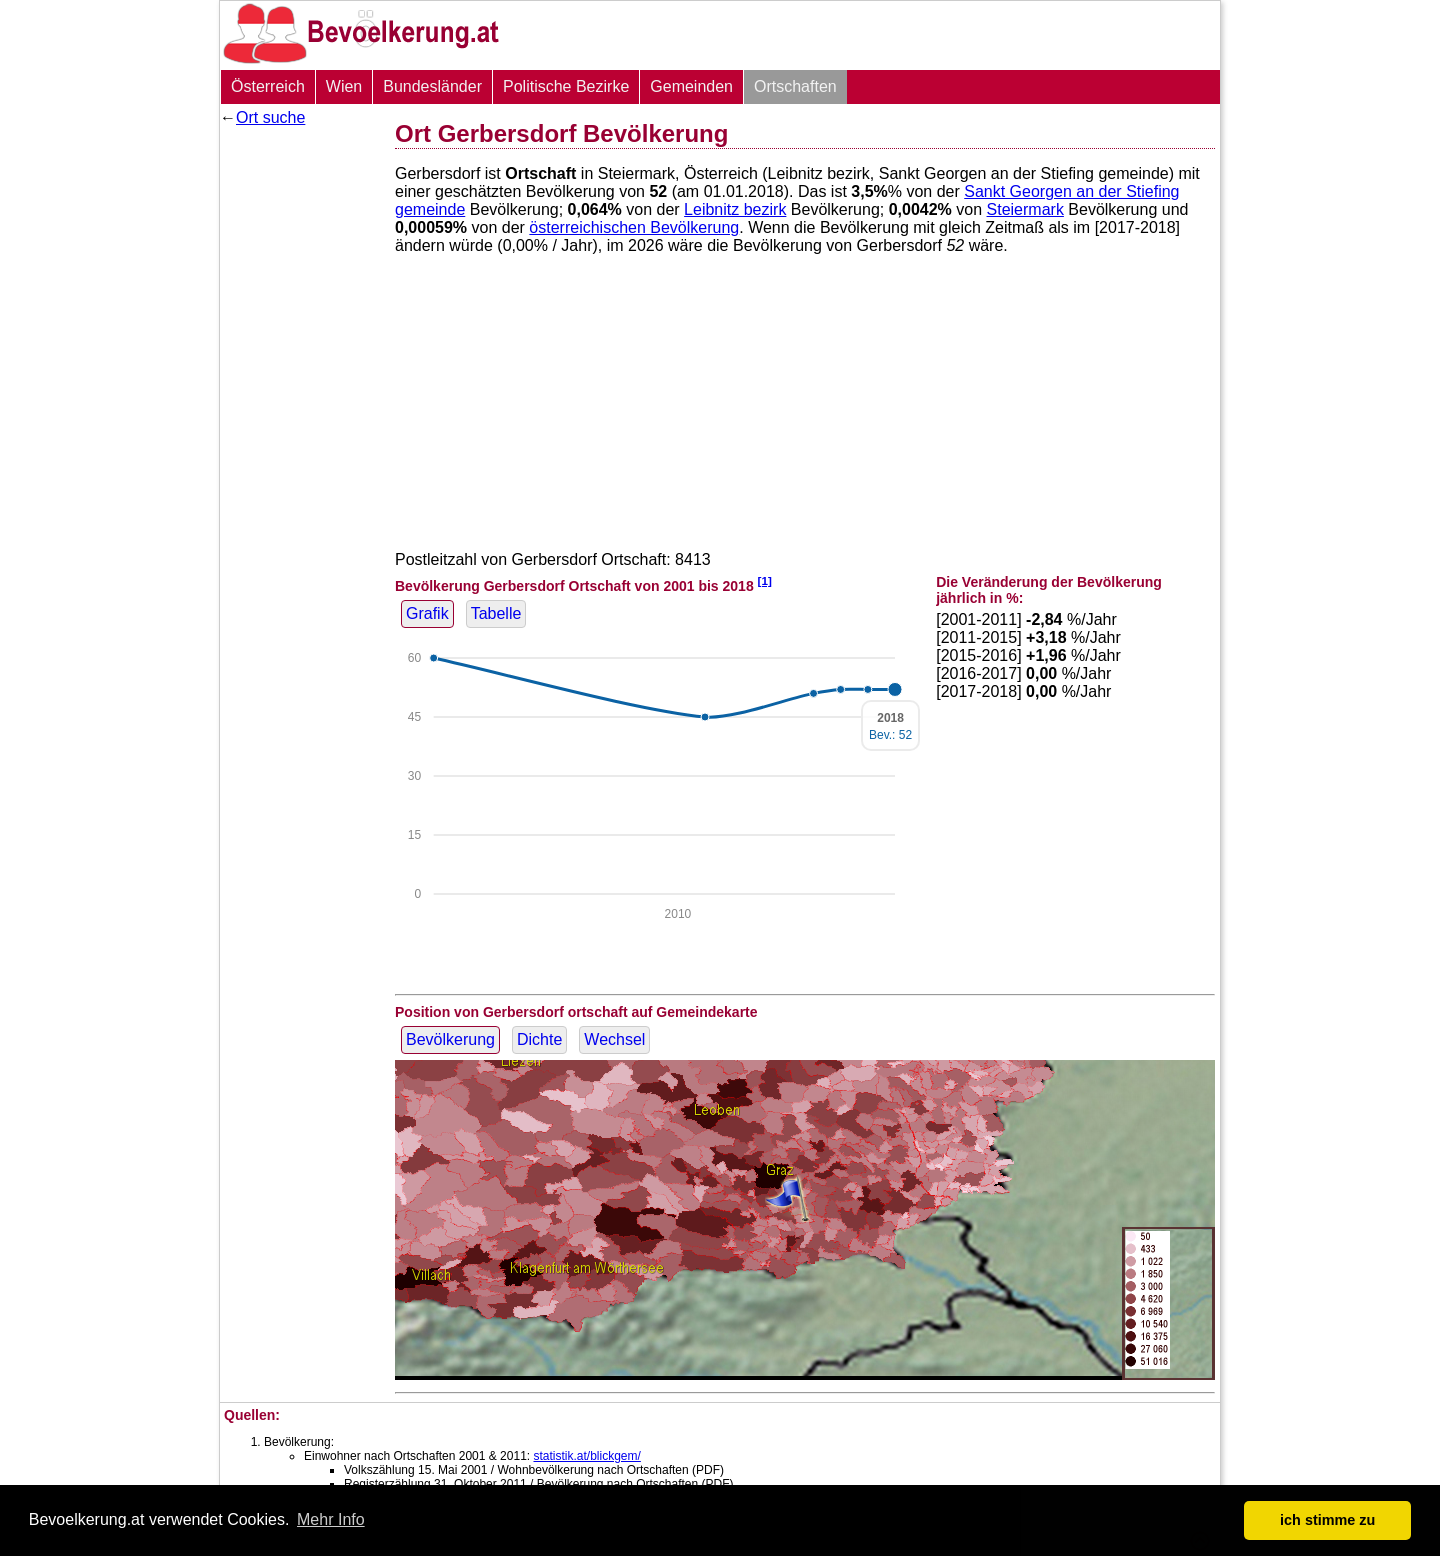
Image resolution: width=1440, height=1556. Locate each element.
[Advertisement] (300, 435)
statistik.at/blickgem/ (586, 1456)
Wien (344, 86)
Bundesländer (432, 86)
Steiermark (1025, 209)
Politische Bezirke (566, 86)
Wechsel (614, 1039)
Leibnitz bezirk (735, 209)
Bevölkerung (450, 1039)
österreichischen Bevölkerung (634, 227)
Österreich (268, 86)
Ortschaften (795, 86)
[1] (765, 580)
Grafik (427, 613)
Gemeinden (691, 86)
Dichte (539, 1039)
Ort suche (270, 117)
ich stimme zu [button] (1327, 1520)
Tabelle (496, 613)
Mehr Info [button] (331, 1519)
